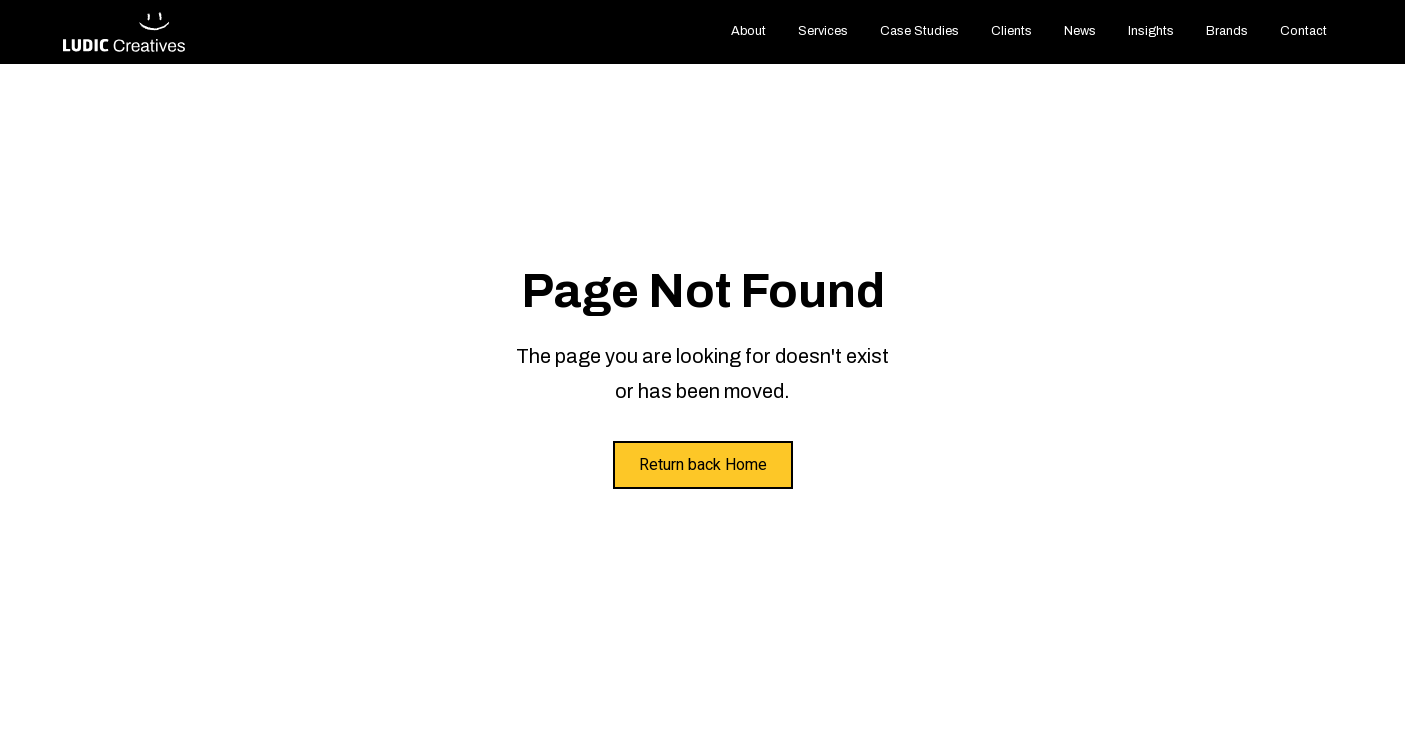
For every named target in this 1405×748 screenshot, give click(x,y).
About (748, 31)
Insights (1151, 31)
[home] (125, 32)
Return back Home (703, 464)
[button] (823, 31)
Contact (1303, 31)
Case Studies (919, 31)
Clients (1011, 31)
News (1080, 31)
